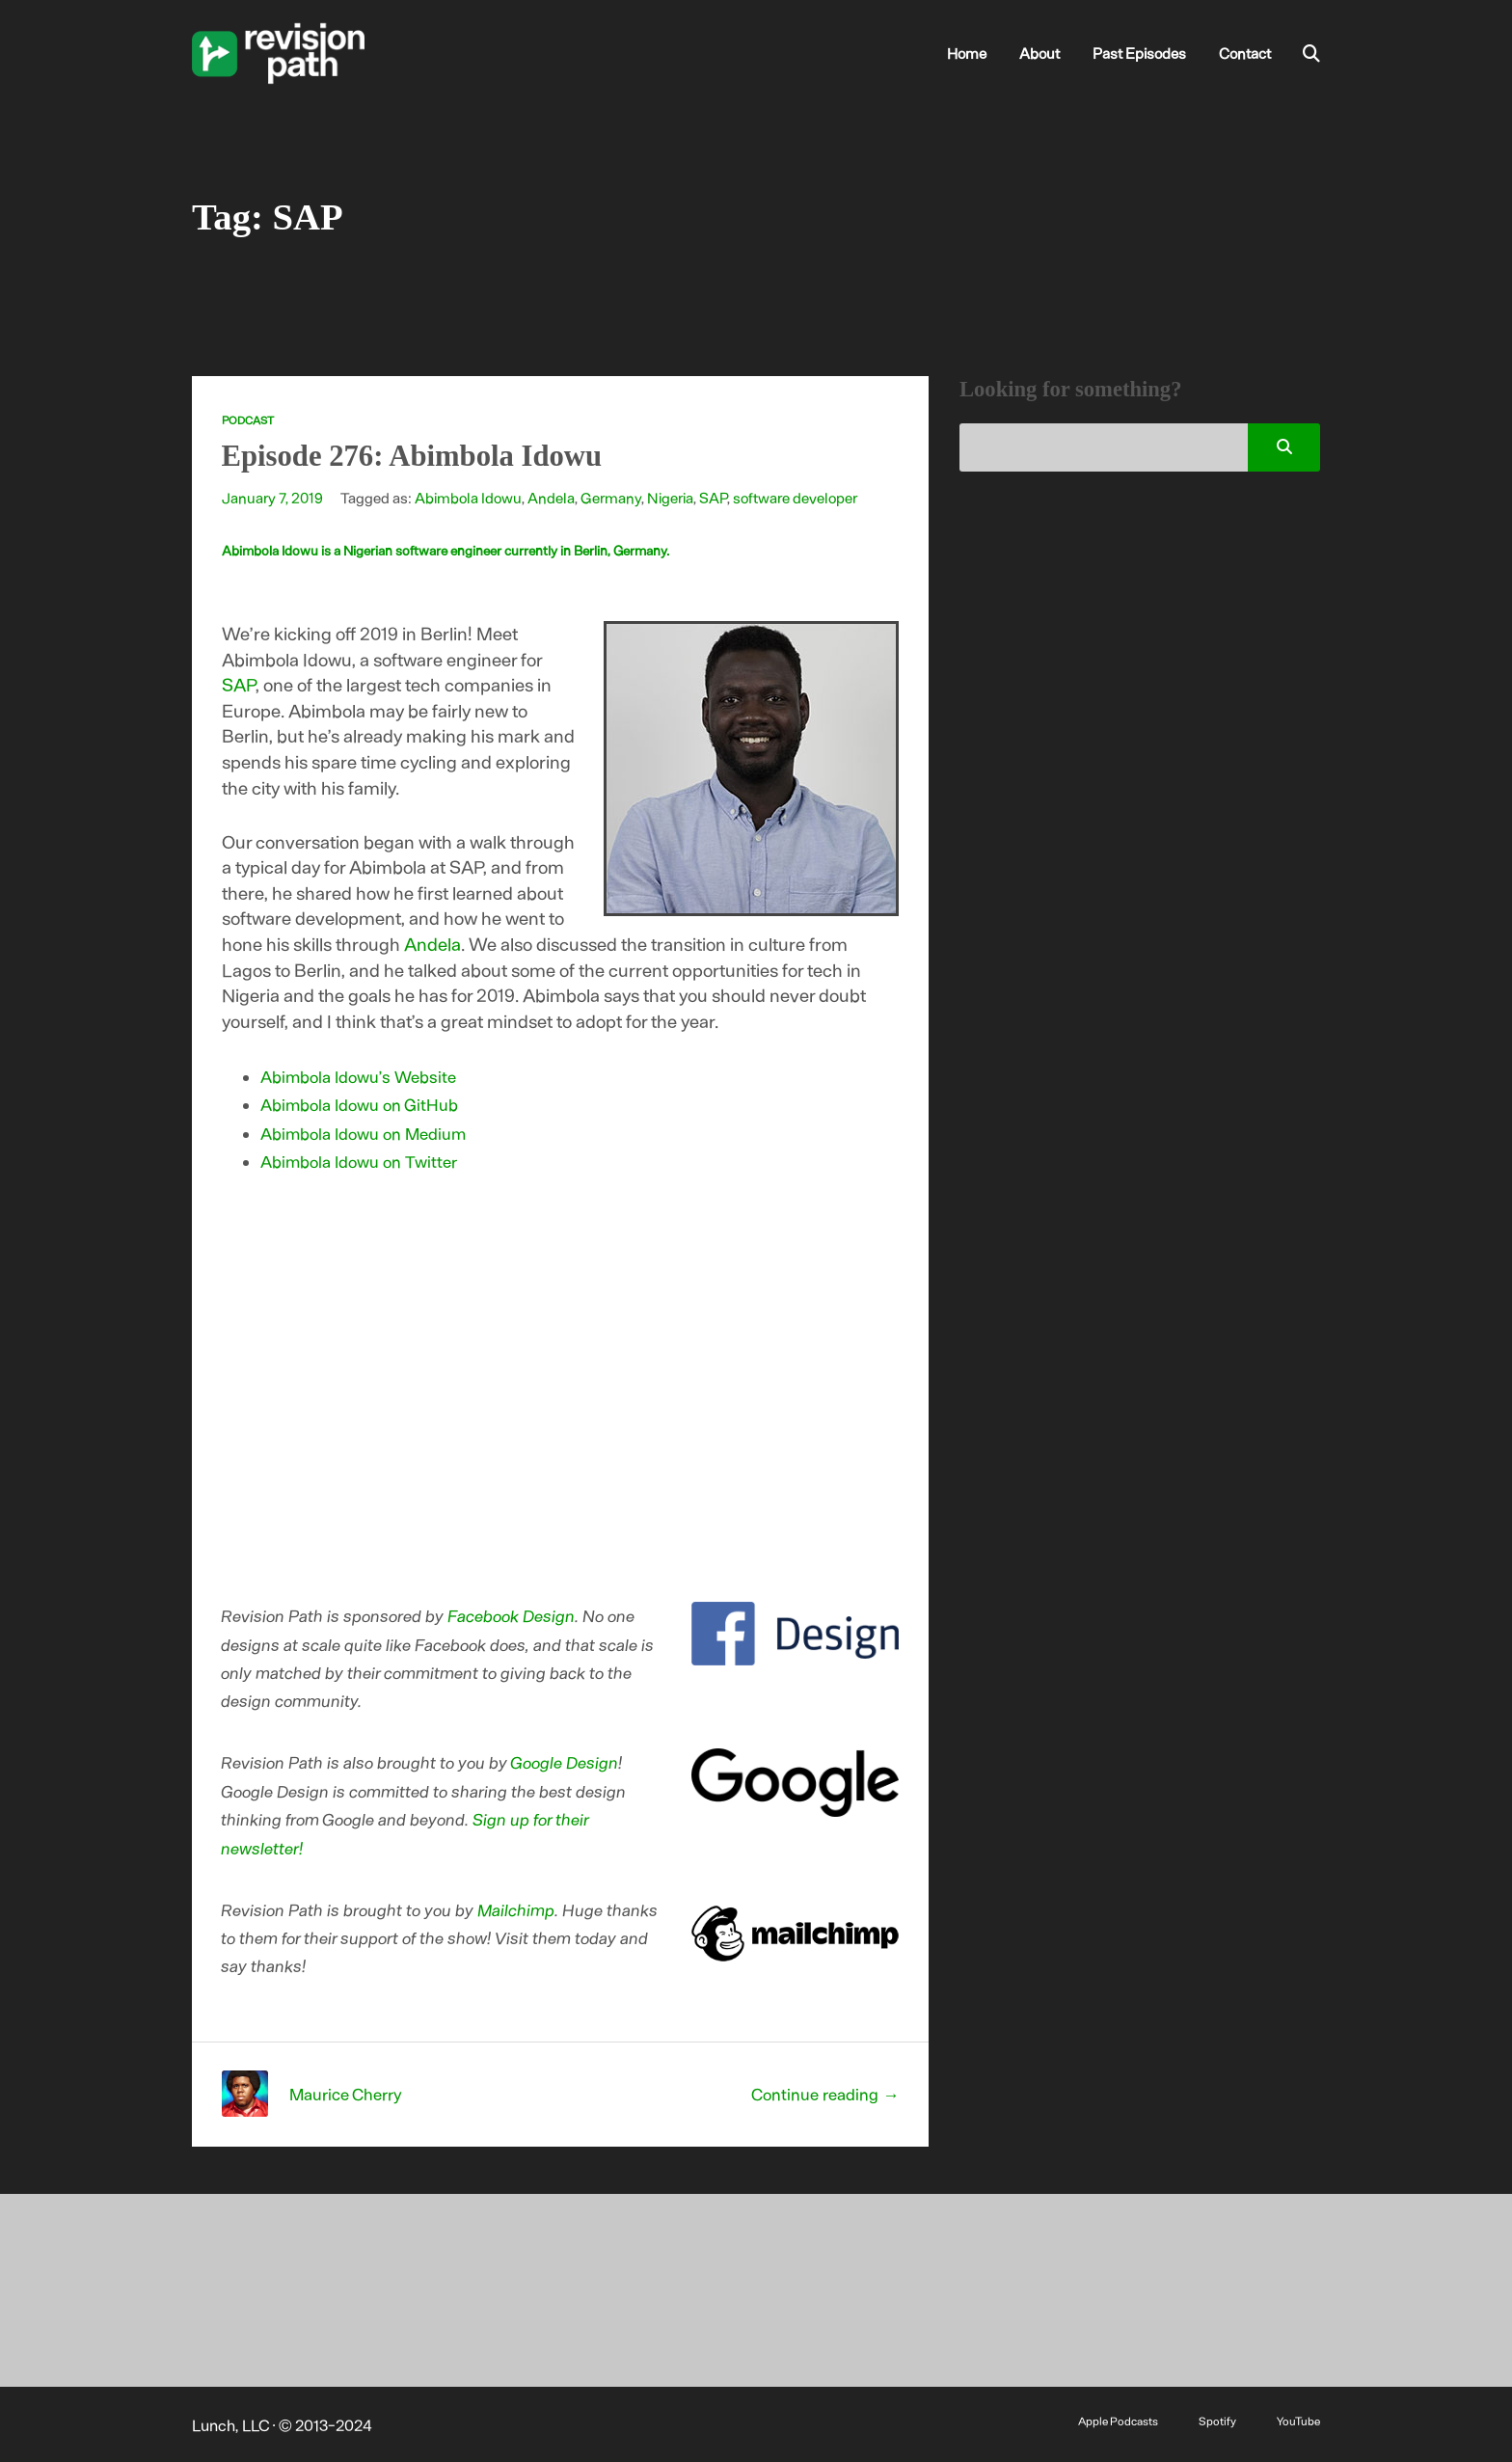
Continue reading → (825, 2093)
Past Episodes (1139, 52)
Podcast (248, 419)
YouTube (1298, 2420)
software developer (795, 497)
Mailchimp (516, 1909)
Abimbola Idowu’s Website (358, 1076)
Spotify (1217, 2420)
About (1039, 52)
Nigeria (670, 497)
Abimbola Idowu (468, 497)
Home (966, 52)
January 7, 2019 (272, 497)
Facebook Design (512, 1615)
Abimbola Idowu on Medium (363, 1133)
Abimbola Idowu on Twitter (358, 1161)
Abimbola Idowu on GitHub (359, 1104)
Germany (610, 497)
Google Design (565, 1762)
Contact (1245, 52)
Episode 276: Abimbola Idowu (412, 456)
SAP (713, 497)
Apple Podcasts (1118, 2420)
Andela (551, 497)
